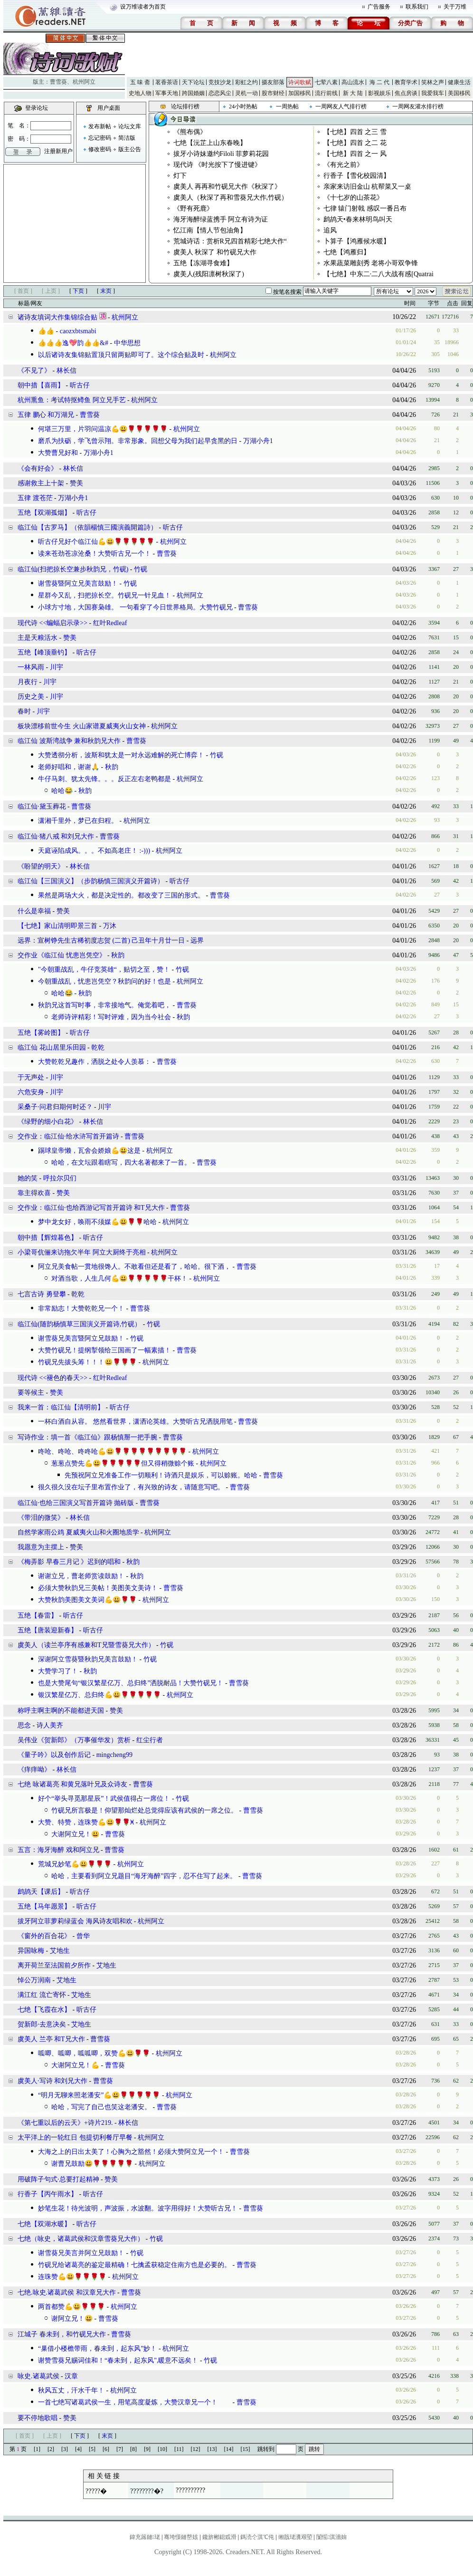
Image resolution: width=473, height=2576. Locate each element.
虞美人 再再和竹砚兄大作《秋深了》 (227, 186)
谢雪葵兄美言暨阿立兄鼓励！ (81, 1338)
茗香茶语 (166, 82)
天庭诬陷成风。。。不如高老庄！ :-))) (94, 850)
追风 (330, 230)
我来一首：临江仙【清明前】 (61, 1407)
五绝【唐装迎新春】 (47, 1630)
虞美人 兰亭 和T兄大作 (51, 2039)
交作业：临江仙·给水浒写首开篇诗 (68, 1136)
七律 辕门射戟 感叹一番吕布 (365, 208)
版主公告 (129, 149)
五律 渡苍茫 (35, 498)
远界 (197, 940)
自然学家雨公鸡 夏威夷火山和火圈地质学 (78, 1532)
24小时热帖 (243, 106)
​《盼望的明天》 (41, 866)
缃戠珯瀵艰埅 (295, 2537)
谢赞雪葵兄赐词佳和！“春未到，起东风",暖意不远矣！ (118, 2360)
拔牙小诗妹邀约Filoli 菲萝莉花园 (221, 153)
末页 (106, 291)
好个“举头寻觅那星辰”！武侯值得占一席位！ (104, 1798)
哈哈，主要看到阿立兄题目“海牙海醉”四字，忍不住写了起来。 (143, 1876)
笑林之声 (432, 82)
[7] (119, 2449)
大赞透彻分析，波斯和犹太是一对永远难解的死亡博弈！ (121, 755)
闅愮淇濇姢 (331, 2537)
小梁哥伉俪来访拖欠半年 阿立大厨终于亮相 (82, 1252)
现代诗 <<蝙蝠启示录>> (52, 623)
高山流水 (352, 82)
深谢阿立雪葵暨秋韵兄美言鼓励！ (88, 1659)
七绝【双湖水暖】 (44, 2224)
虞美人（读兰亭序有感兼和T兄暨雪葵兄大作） (86, 1645)
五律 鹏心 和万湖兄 (46, 414)
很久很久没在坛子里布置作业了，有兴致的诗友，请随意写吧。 (131, 1487)
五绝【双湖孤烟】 (44, 512)
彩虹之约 (246, 82)
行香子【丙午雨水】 (47, 2194)
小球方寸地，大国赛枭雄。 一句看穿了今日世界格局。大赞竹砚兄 (135, 607)
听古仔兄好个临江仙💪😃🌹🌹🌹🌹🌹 (96, 541)
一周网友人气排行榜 (341, 106)
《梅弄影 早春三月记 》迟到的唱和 (69, 1561)
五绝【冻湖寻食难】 (203, 263)
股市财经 (273, 93)
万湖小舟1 (258, 440)
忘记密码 (99, 138)
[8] (133, 2449)
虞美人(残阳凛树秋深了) (208, 274)
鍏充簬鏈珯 (145, 2537)
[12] (195, 2449)
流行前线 (326, 93)
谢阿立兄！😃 (72, 2318)
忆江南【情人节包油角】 (209, 230)
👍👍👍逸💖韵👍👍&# (73, 343)
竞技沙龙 (219, 82)
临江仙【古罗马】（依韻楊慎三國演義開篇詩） (87, 527)
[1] (37, 2449)
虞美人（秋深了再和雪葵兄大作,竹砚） (230, 197)
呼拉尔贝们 (59, 1178)
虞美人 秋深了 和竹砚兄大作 (214, 252)
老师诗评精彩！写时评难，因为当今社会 (111, 1017)
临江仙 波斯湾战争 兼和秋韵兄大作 (69, 740)
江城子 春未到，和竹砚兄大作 (62, 2334)
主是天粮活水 (37, 637)
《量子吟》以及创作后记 (54, 1754)
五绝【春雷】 (37, 1615)
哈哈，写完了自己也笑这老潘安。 (101, 2107)
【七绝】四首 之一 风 (355, 153)
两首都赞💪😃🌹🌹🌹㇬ (71, 2306)
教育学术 (406, 82)
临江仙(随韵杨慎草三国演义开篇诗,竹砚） (79, 1324)
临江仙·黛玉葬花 (42, 806)
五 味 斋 (140, 82)
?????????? (190, 2490)
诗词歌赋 (299, 82)
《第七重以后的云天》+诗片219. (65, 2122)
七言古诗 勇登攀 (42, 1294)
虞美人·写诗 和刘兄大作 (52, 2080)
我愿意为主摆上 (41, 1547)
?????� (96, 2491)
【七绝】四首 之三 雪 (355, 131)
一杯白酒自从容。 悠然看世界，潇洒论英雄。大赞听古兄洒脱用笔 (135, 1421)
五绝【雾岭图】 (41, 1032)
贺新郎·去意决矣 (42, 2024)
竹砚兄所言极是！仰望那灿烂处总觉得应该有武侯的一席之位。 (144, 1810)
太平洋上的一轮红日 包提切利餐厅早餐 (75, 2137)
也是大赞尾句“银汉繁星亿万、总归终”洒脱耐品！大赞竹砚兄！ (130, 1683)
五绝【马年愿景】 (44, 1906)
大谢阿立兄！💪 (75, 2065)
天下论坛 (193, 82)
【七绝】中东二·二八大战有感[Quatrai (378, 274)
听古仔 (80, 385)
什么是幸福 (34, 911)
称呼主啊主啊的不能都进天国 (61, 1710)
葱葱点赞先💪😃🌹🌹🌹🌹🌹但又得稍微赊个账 (122, 1463)
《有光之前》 (343, 164)
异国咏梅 (31, 1950)
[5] (92, 2449)
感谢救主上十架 (41, 483)
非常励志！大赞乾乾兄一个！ (81, 1308)
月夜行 (28, 681)
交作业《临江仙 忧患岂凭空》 (62, 955)
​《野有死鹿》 (193, 208)
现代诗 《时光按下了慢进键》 (217, 164)
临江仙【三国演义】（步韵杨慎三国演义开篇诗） (91, 881)
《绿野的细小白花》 (47, 1121)
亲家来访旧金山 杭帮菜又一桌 (367, 186)
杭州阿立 (84, 81)
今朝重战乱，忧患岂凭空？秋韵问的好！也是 (104, 981)
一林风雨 (31, 667)
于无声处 (31, 1077)
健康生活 (459, 82)
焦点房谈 (406, 93)
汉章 (71, 2376)
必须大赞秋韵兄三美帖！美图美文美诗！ (98, 1588)
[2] (50, 2449)
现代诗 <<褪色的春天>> (52, 1377)
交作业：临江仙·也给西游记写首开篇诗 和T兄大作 (91, 1207)
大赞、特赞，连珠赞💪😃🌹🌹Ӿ (86, 1822)
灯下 (180, 175)
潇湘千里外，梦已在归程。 (78, 820)
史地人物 (140, 93)
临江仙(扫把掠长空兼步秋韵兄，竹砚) (73, 569)
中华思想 (127, 343)
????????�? (146, 2491)
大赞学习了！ (58, 1671)
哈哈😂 (62, 790)
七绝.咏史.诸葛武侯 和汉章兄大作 (67, 2292)
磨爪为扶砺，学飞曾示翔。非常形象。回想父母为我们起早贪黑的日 (137, 440)
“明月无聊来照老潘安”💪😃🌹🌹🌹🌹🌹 (99, 2095)
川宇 (56, 667)
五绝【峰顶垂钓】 (44, 652)
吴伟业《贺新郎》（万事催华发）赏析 (74, 1740)
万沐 (109, 925)
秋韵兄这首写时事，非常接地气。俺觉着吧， (104, 1005)
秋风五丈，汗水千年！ (71, 2390)
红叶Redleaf (110, 623)
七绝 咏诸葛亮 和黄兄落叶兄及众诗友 (72, 1784)
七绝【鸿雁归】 (346, 252)
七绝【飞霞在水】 (44, 2009)
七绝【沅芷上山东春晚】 (209, 142)
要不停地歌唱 (37, 2418)
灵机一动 (246, 93)
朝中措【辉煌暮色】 (47, 1237)
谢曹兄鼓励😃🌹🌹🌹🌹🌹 (92, 2163)
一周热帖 (287, 106)
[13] (212, 2449)
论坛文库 (129, 126)
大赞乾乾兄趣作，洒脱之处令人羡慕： (94, 1061)
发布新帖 (99, 126)
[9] (147, 2449)
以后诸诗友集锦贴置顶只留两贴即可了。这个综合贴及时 (121, 354)
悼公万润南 (34, 1980)
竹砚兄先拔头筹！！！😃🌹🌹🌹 (87, 1362)
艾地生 (60, 1950)
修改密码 (99, 149)
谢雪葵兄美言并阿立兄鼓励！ (81, 2253)
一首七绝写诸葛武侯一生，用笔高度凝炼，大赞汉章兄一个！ (134, 2402)
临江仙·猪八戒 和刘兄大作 (56, 836)
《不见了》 (34, 370)
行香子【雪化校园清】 (356, 175)
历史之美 (31, 696)
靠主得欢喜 (34, 1192)
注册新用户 (58, 151)
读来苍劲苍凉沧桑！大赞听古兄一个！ (94, 553)
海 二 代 (379, 82)
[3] (64, 2449)
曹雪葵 (58, 81)
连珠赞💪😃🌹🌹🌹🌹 (72, 2276)
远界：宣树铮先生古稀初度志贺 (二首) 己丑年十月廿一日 (101, 940)
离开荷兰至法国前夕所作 (54, 1965)
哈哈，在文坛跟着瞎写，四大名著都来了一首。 (121, 1162)
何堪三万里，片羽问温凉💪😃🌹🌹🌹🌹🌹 (103, 429)
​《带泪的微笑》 (41, 1517)
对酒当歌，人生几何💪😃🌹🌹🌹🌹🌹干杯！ (119, 1278)
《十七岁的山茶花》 (353, 197)
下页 (78, 291)
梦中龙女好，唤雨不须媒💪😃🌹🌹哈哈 (97, 1221)
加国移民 (299, 93)
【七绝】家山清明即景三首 (57, 925)
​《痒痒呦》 (34, 1769)
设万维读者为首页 (143, 6)
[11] (179, 2449)
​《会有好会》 (37, 468)
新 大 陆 (353, 93)
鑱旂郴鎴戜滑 (219, 2537)
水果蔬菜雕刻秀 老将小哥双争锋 (370, 263)
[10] (162, 2449)
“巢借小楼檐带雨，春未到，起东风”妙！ (97, 2348)
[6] (106, 2449)
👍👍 (46, 331)
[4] (78, 2449)
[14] (229, 2449)
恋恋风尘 (219, 93)
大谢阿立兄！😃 (75, 1834)
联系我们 (417, 6)
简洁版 (126, 138)
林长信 (66, 370)
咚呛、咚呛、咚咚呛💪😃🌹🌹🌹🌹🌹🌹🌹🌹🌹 (112, 1451)
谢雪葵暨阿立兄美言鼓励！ (78, 583)
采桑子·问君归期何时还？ (55, 1106)
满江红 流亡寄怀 (42, 1994)
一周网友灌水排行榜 (418, 106)
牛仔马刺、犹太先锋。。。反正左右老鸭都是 (104, 778)
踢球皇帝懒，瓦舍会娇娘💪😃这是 (89, 1150)
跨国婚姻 (193, 93)
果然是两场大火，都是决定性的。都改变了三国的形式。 (121, 895)
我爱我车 (432, 93)
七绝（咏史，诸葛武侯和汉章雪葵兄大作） (81, 2238)
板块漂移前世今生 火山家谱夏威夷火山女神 (82, 726)
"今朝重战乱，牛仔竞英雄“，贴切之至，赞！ (104, 969)
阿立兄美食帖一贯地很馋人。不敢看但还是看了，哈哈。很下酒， (134, 1266)
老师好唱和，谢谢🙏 (68, 767)
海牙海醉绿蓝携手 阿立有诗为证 (220, 219)
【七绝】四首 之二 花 (355, 142)
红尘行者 (149, 1740)
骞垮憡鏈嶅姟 (181, 2537)
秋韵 (111, 767)
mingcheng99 (114, 1754)
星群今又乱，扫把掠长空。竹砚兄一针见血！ (104, 595)
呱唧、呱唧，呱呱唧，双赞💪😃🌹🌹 (94, 2053)
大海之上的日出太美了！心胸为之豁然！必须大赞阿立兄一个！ (131, 2151)
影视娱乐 (379, 93)
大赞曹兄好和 (58, 452)
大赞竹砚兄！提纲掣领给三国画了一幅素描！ (104, 1350)
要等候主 (31, 1392)
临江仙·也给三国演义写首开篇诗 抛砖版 (76, 1502)
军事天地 (166, 93)
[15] (245, 2449)
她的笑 (28, 1178)
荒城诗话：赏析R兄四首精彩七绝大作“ (230, 241)
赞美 (76, 483)
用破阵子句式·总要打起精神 (58, 2179)
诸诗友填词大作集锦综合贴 (57, 317)
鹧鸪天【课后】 (41, 1891)
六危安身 (31, 1092)
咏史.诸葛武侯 (38, 2376)
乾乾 (97, 1047)
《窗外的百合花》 (44, 1935)
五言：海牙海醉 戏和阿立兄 (58, 1849)
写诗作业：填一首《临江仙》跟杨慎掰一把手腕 (88, 1437)
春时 (24, 711)
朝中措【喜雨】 (41, 385)
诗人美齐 (50, 1725)
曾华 (83, 1935)
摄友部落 (273, 82)
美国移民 (459, 93)
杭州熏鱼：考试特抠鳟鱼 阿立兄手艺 (72, 400)
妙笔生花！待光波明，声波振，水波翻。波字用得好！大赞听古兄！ (137, 2208)
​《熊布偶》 (190, 131)
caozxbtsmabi (78, 331)
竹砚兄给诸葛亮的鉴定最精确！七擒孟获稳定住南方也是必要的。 (134, 2264)
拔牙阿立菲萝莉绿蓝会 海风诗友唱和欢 (75, 1921)
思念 (24, 1725)
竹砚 (140, 569)
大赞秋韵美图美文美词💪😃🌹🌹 (87, 1599)
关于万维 (455, 6)
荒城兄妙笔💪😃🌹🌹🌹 (75, 1864)
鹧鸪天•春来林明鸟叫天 (357, 219)
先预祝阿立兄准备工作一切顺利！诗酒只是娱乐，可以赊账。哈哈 (161, 1475)
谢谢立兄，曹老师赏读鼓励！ (81, 1576)
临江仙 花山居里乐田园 (52, 1047)
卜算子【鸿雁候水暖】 (356, 241)
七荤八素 (326, 82)
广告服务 (379, 6)
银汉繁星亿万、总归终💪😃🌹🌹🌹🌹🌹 (99, 1694)
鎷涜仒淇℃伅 (257, 2537)
